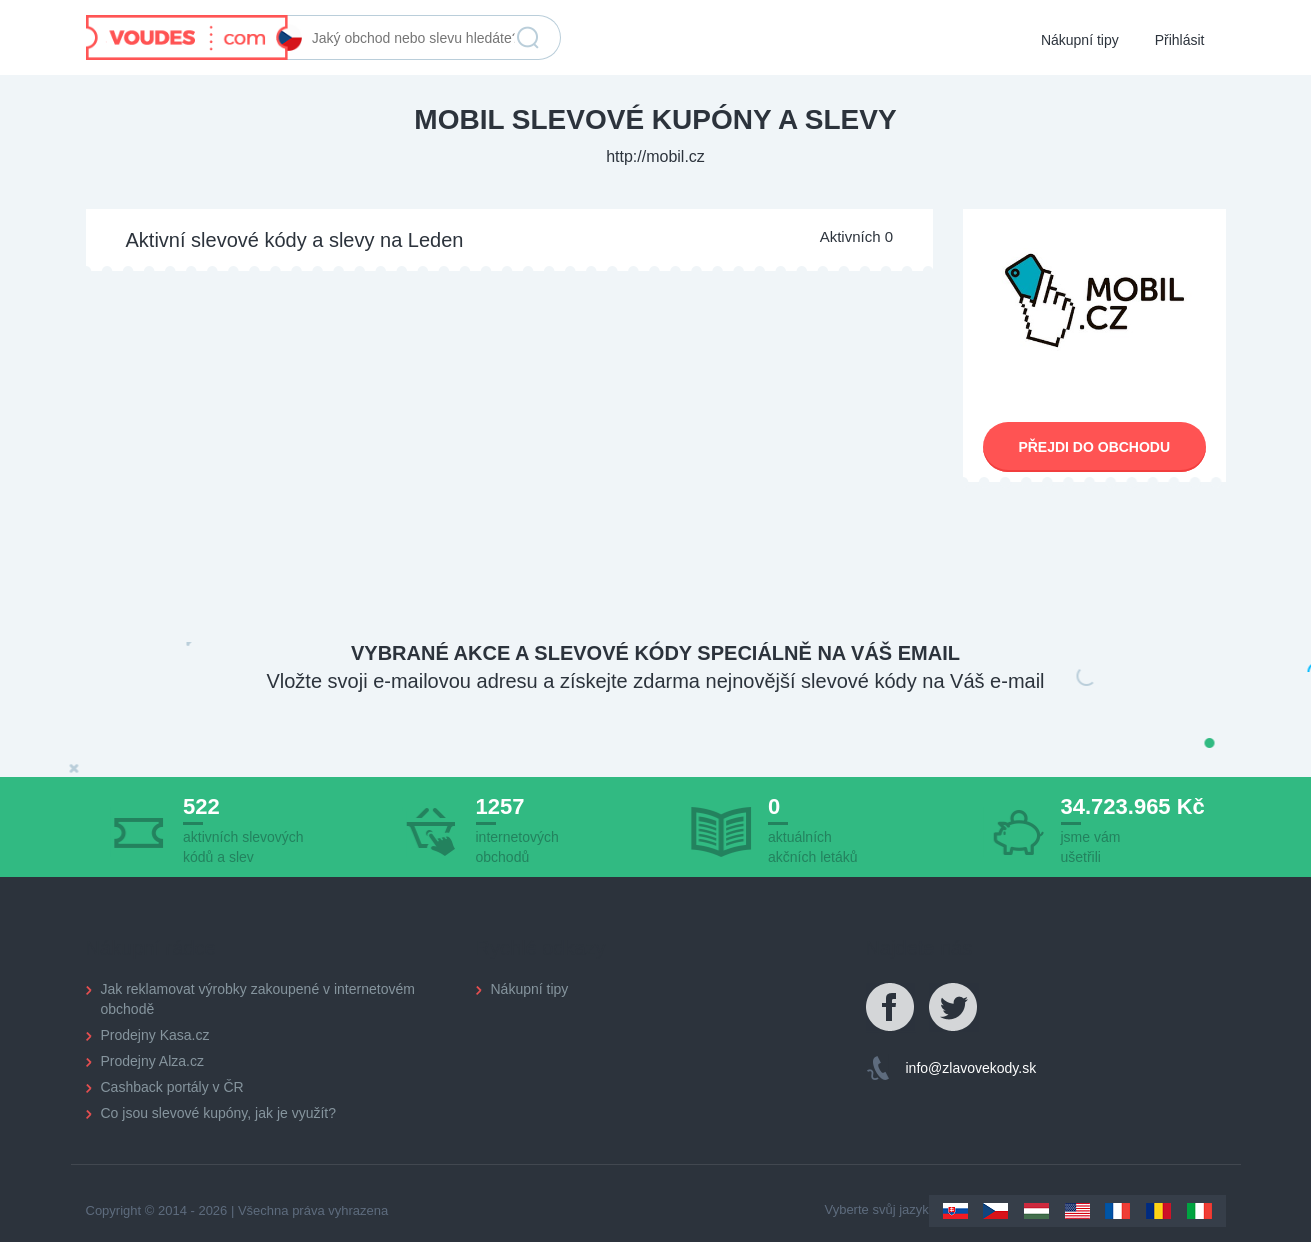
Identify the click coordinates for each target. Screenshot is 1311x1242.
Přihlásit (1180, 40)
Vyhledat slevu (528, 38)
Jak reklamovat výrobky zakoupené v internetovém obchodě (258, 999)
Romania (1158, 1211)
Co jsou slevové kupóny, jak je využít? (219, 1113)
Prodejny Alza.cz (153, 1061)
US (1077, 1211)
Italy (1199, 1211)
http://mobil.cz (655, 156)
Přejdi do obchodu (1094, 447)
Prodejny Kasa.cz (155, 1035)
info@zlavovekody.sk (971, 1068)
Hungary (1036, 1211)
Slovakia (955, 1211)
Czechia (995, 1211)
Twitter (954, 1008)
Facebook (891, 1008)
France (1117, 1211)
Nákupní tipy (1080, 40)
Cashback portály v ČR (172, 1087)
